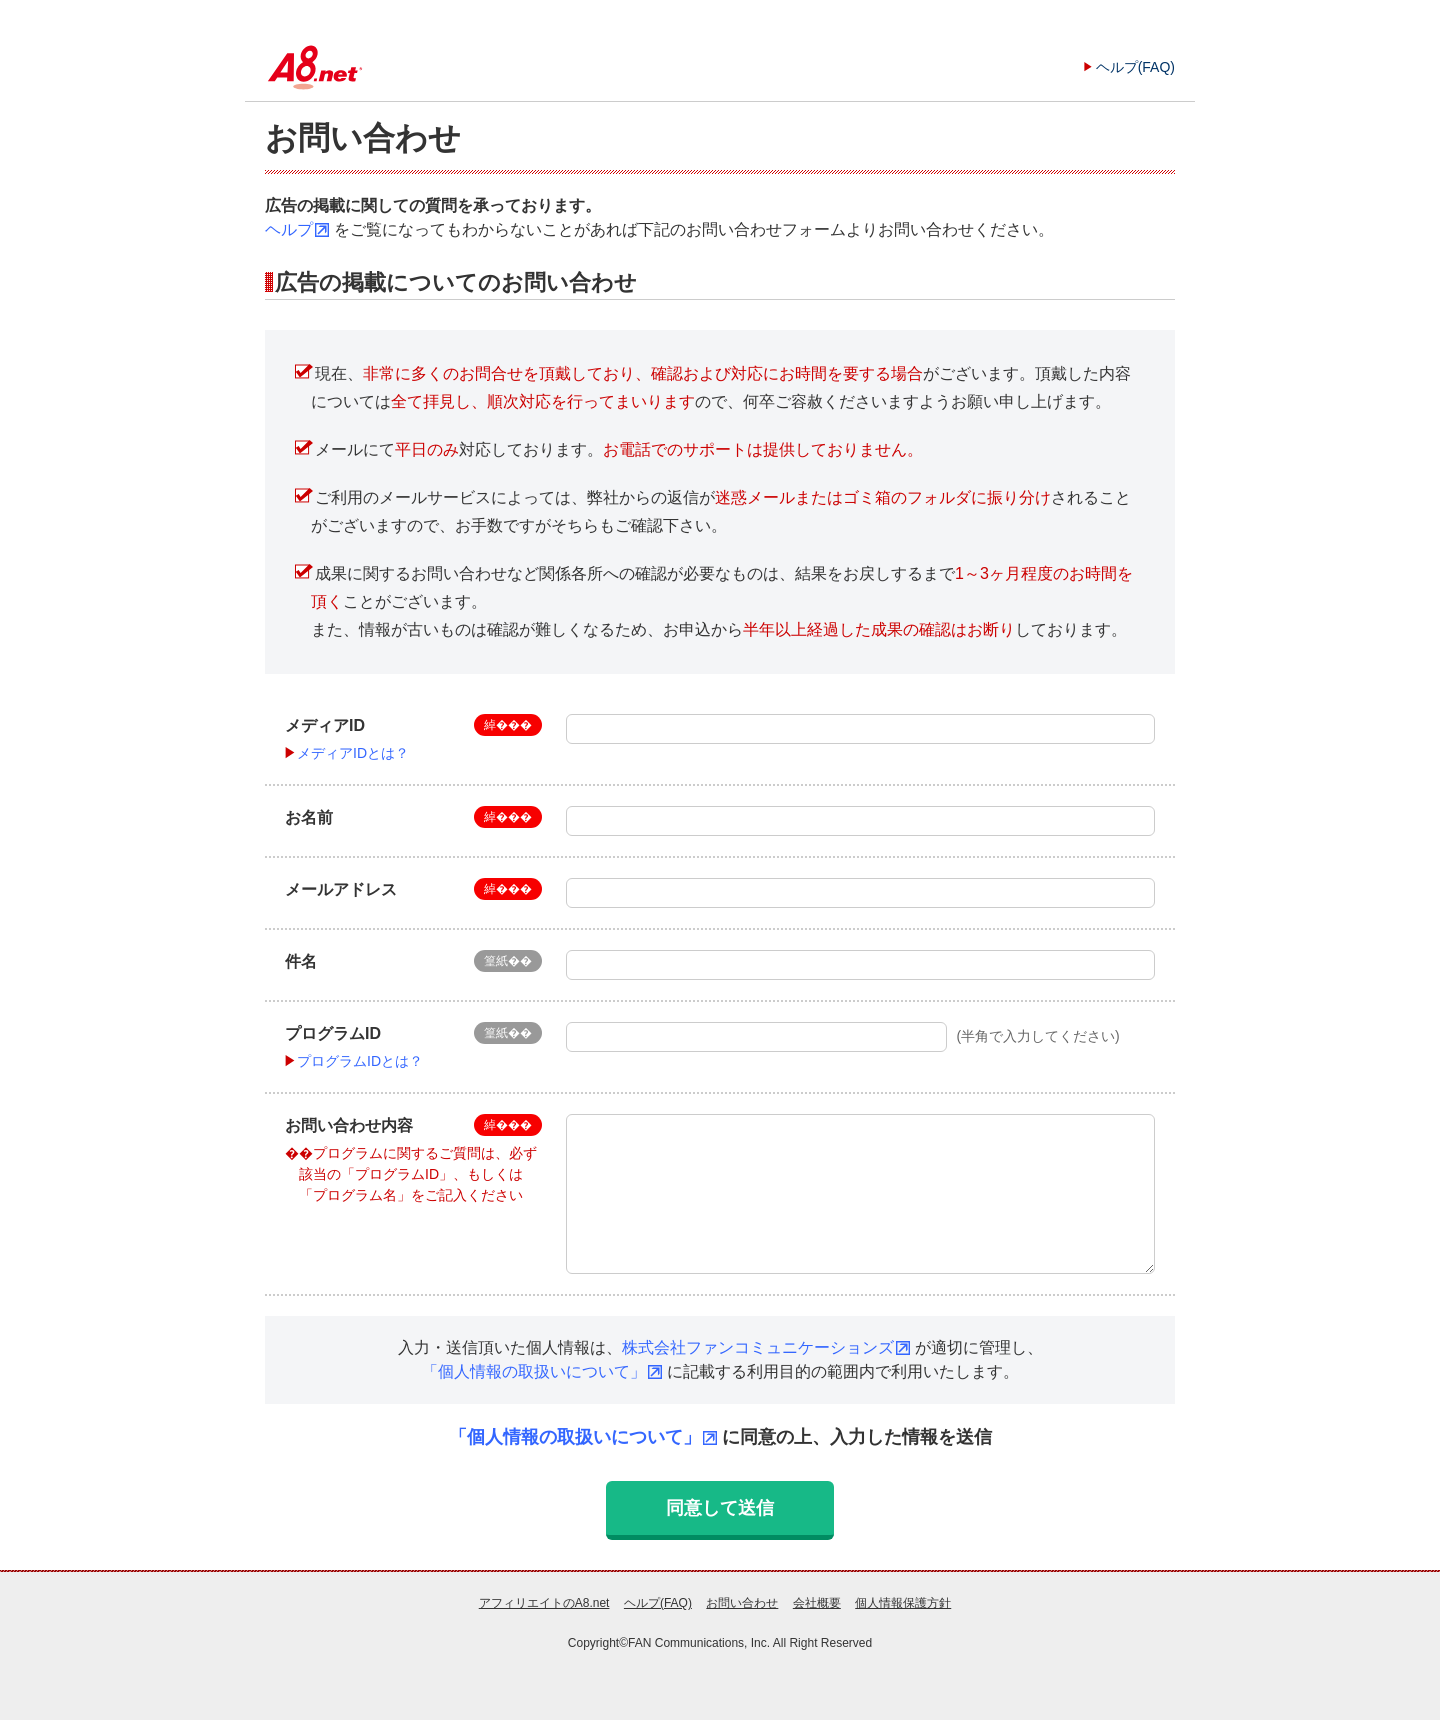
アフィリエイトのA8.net (544, 1603)
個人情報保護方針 (903, 1603)
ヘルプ (289, 229)
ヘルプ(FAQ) (1135, 67)
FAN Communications (686, 1643)
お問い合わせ (742, 1603)
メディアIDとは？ (353, 753)
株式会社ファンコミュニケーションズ (758, 1347)
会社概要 (817, 1603)
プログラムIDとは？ (360, 1061)
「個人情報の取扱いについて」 (534, 1371)
